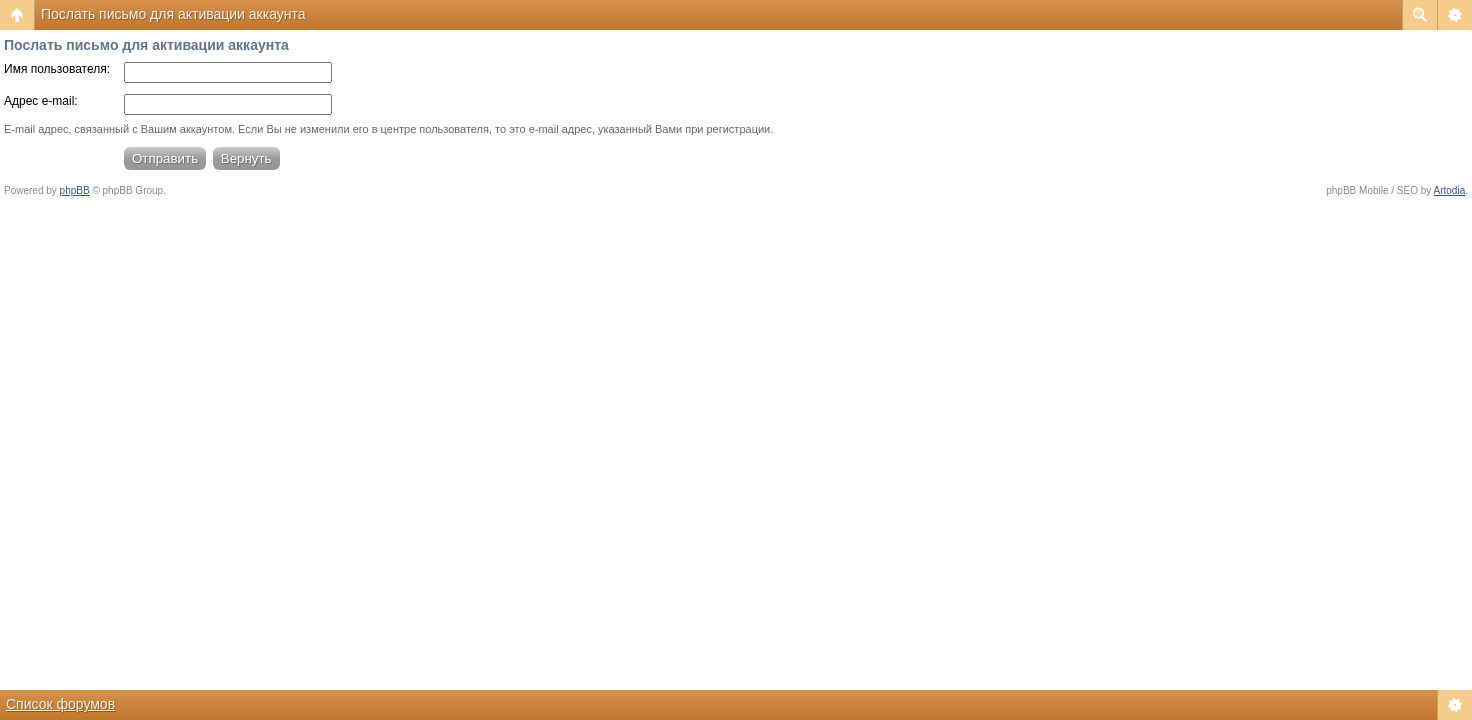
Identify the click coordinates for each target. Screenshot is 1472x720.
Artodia (1450, 190)
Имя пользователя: (57, 69)
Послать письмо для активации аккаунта (173, 14)
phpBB (75, 190)
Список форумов (60, 704)
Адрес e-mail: (41, 101)
